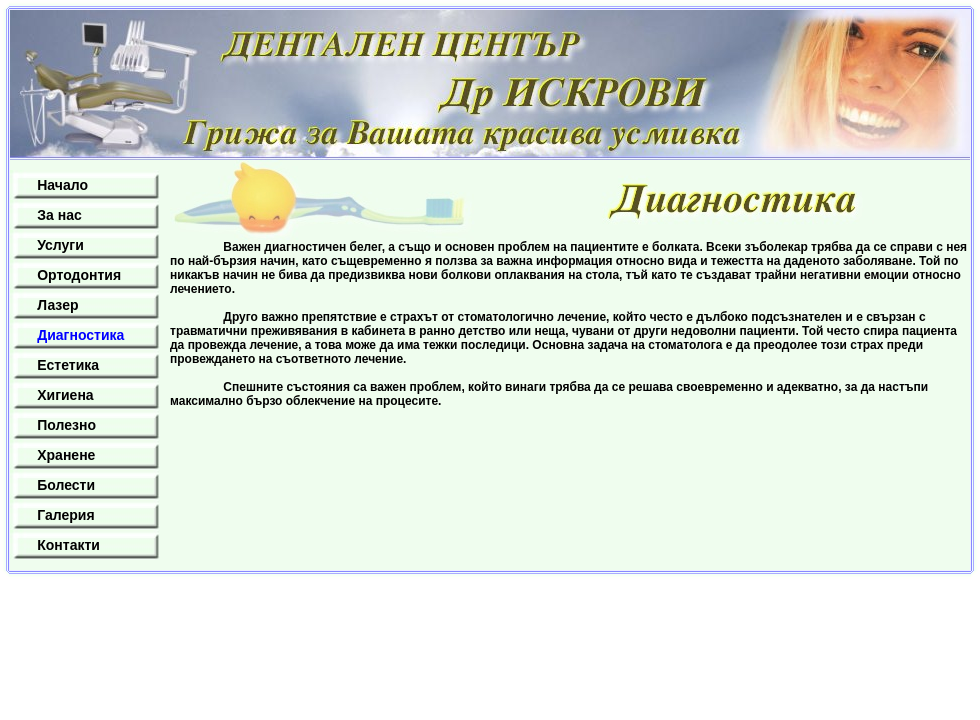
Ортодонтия (79, 275)
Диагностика (80, 335)
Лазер (57, 305)
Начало (62, 185)
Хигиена (65, 395)
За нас (59, 215)
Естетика (68, 365)
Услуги (60, 245)
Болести (66, 485)
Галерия (65, 515)
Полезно (66, 425)
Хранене (66, 455)
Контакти (68, 545)
